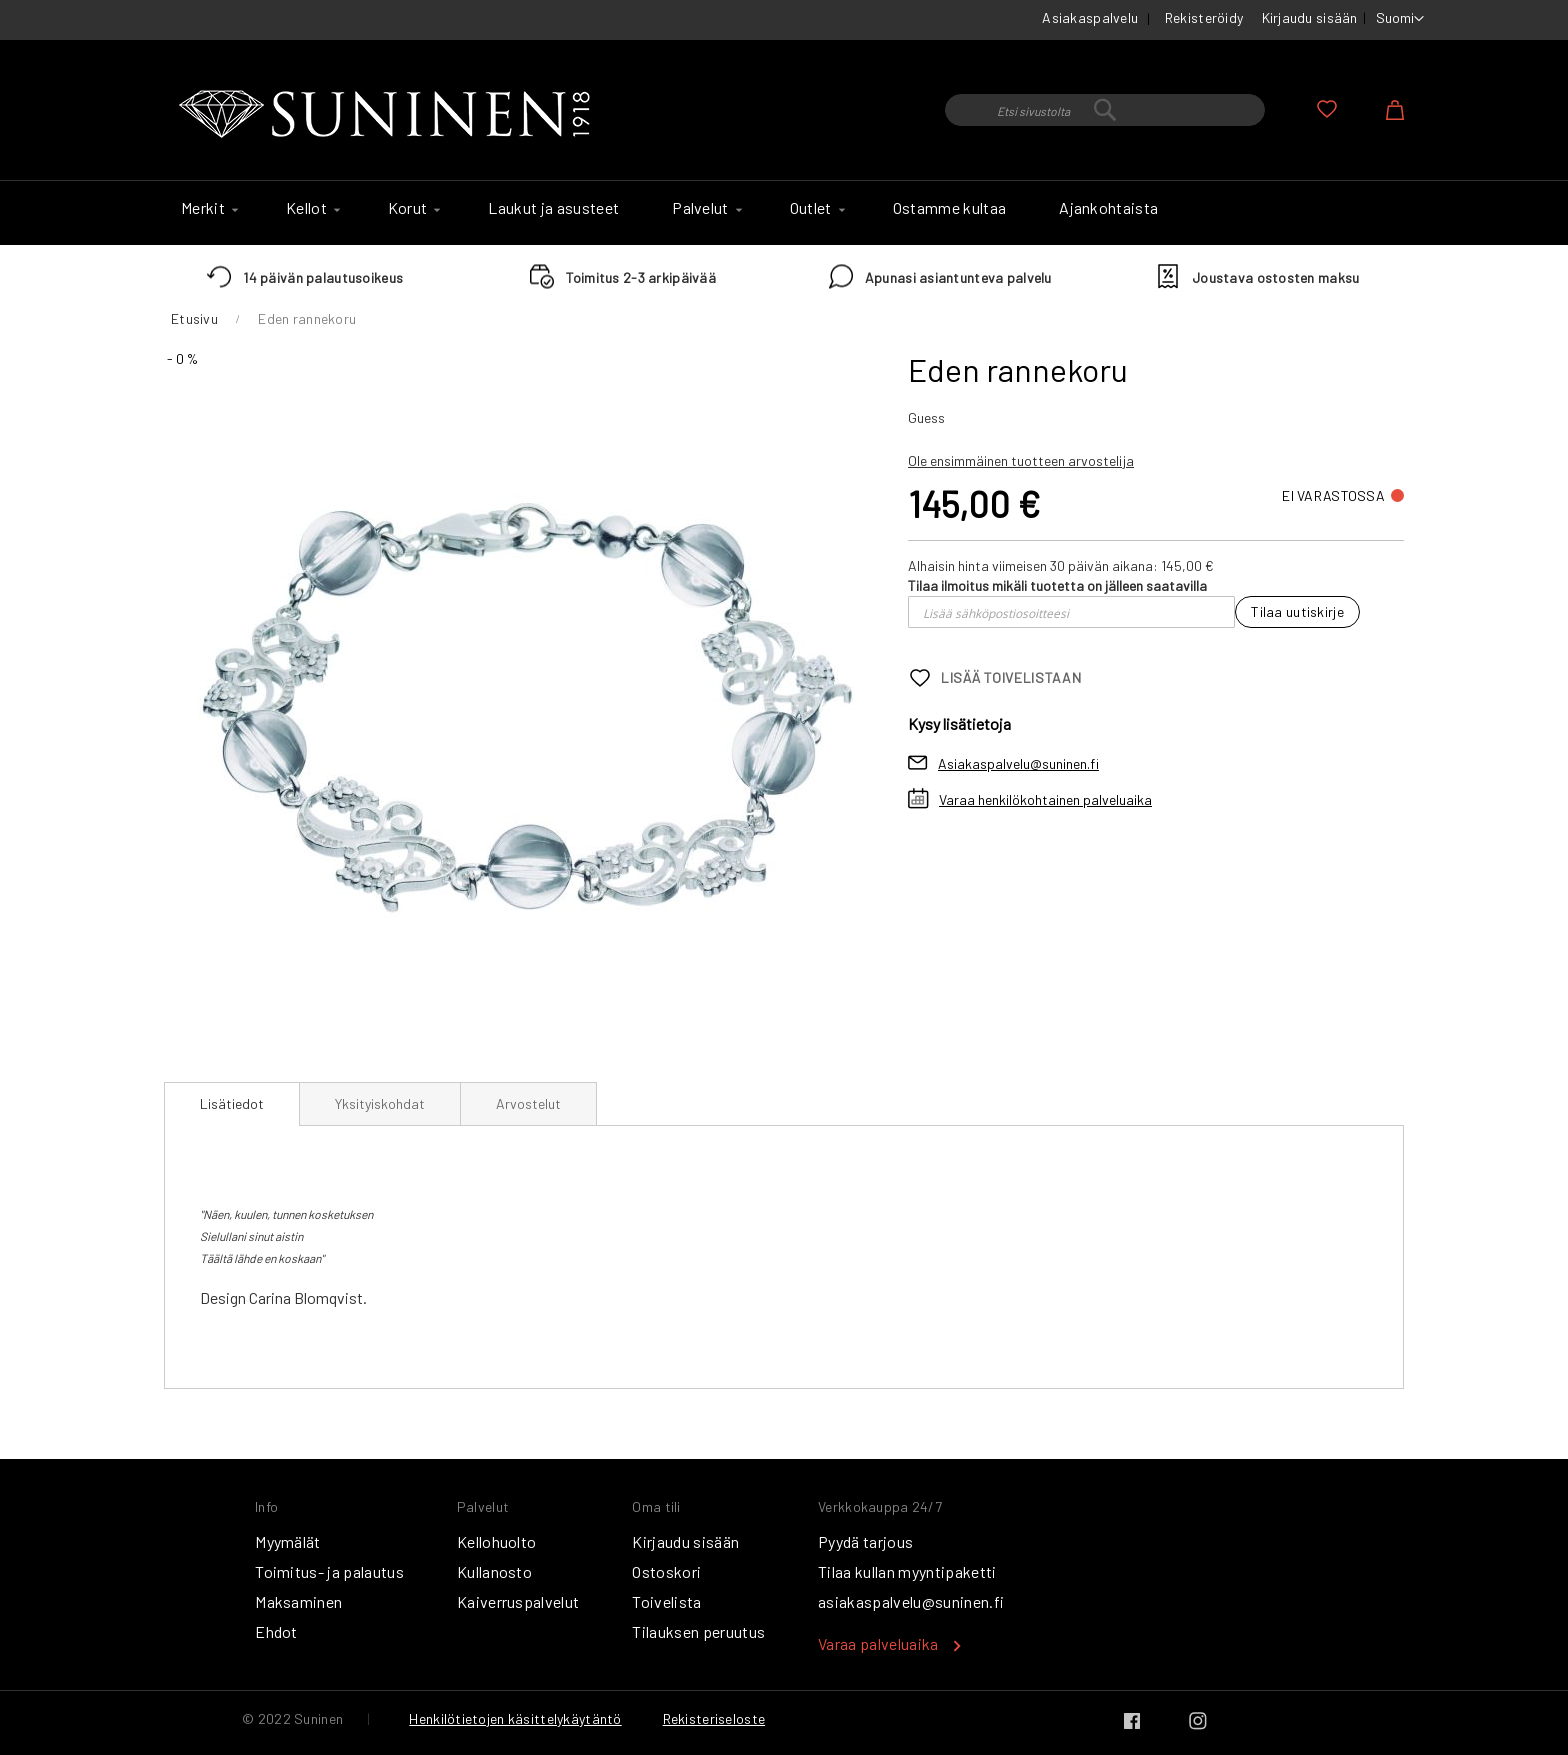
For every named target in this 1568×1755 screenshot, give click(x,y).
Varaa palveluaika (878, 1643)
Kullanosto (494, 1571)
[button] (1400, 19)
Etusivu (194, 318)
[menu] (784, 213)
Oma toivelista (1327, 109)
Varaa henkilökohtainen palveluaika (1045, 799)
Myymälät (288, 1541)
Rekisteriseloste (714, 1718)
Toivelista (666, 1601)
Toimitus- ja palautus (329, 1571)
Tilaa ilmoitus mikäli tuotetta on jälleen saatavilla (1057, 585)
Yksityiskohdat (380, 1103)
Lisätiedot (232, 1103)
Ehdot (276, 1631)
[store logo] (389, 115)
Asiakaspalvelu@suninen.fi (1018, 763)
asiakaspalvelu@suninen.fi (911, 1601)
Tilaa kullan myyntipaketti (907, 1571)
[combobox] (1105, 110)
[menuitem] (207, 208)
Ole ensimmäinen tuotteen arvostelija (1021, 460)
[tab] (232, 1104)
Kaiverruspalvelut (518, 1601)
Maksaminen (298, 1601)
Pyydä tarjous (865, 1541)
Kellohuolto (497, 1541)
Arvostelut (528, 1103)
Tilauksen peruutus (698, 1631)
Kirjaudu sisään (1310, 17)
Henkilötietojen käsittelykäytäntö (515, 1718)
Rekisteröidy (1204, 17)
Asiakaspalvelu (1090, 17)
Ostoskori (666, 1571)
